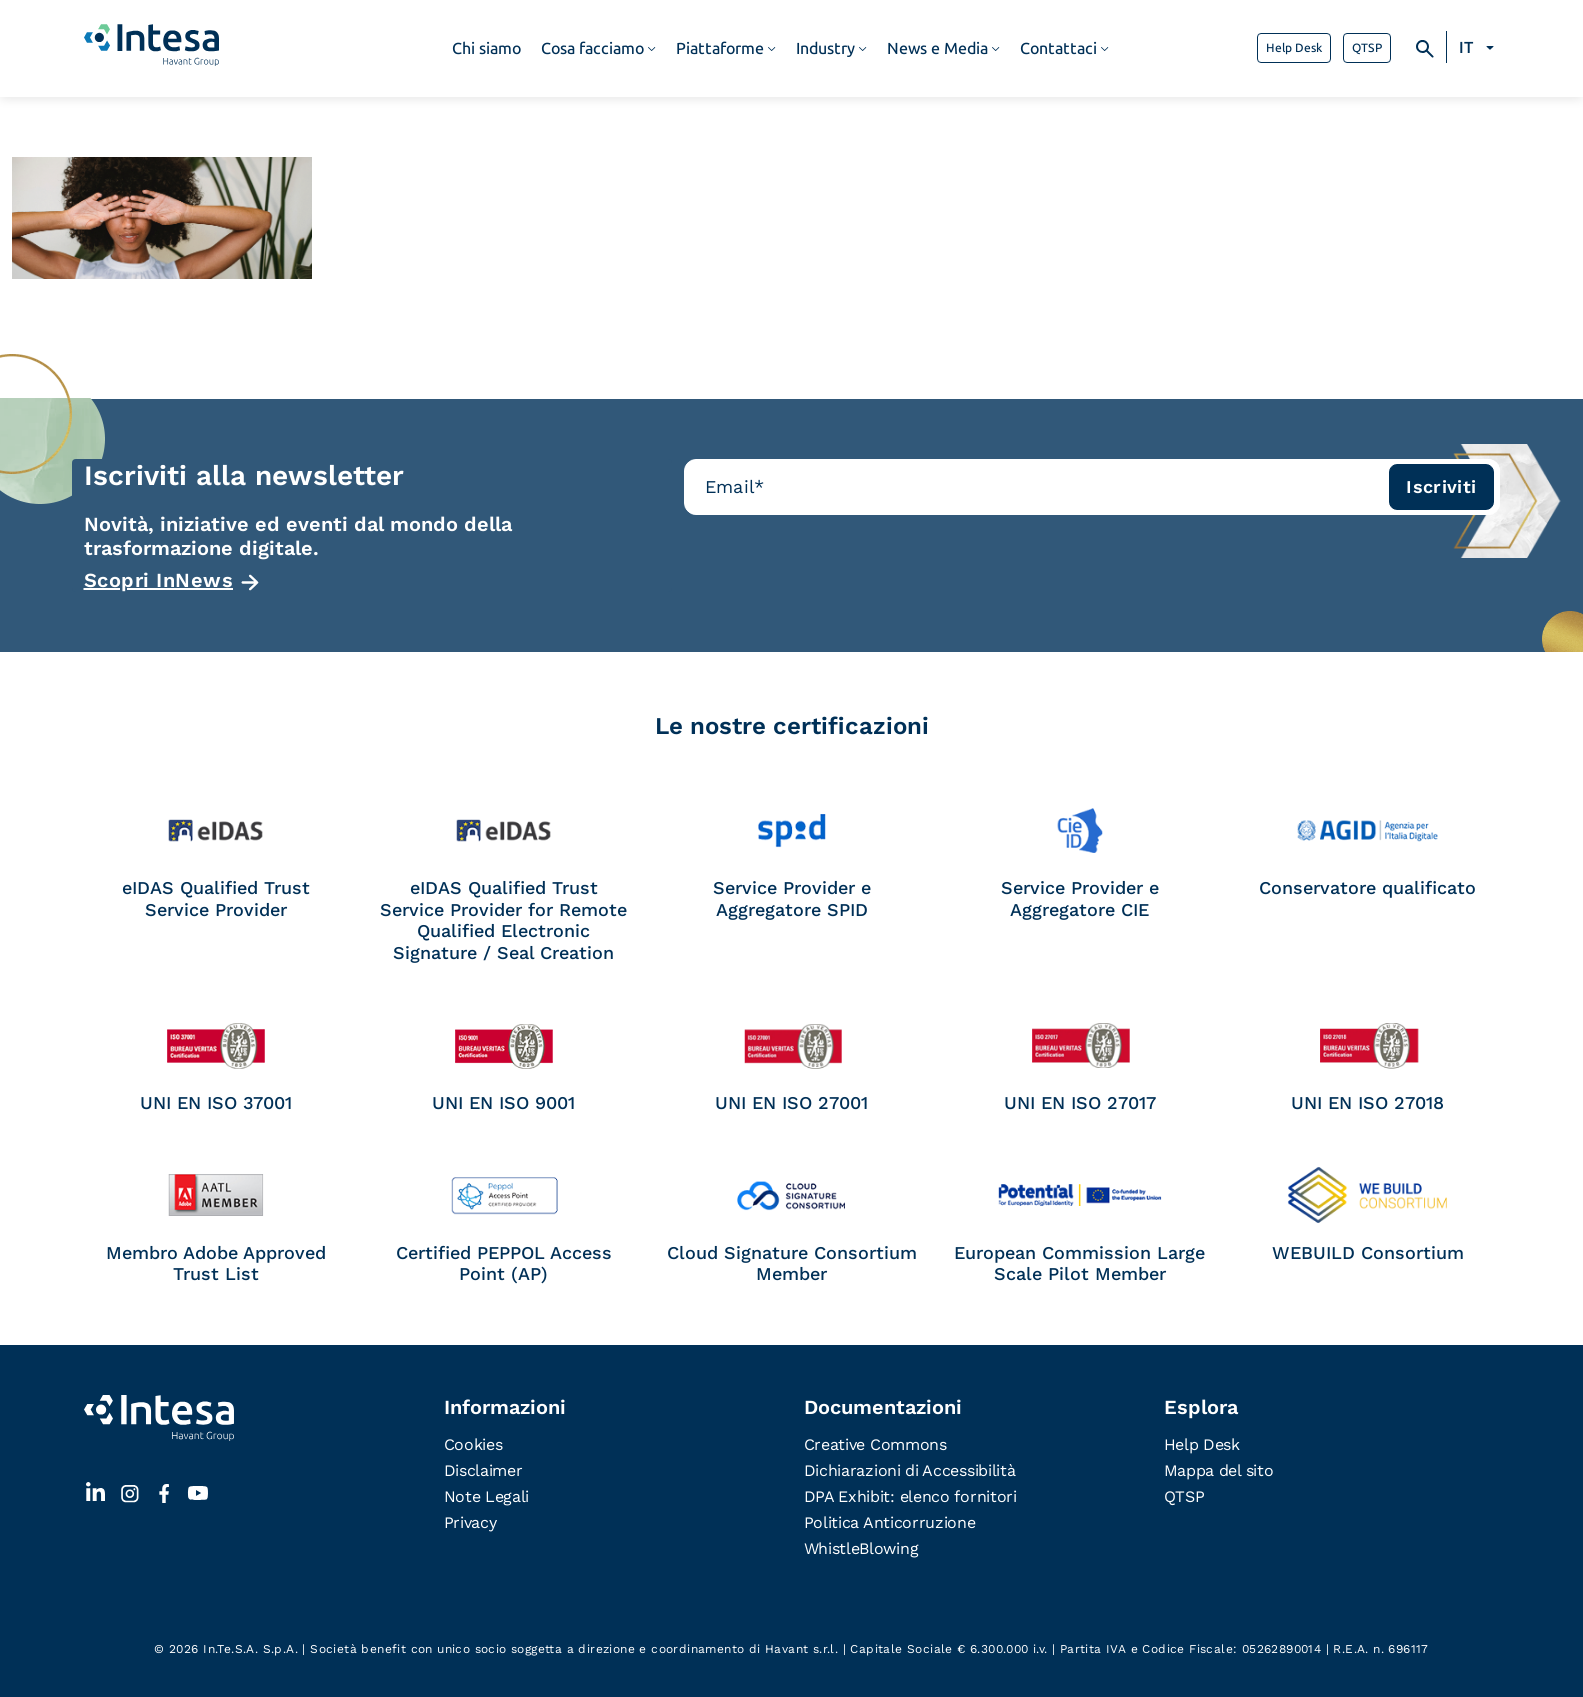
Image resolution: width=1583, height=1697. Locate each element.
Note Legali (487, 1496)
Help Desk (1294, 48)
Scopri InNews (159, 580)
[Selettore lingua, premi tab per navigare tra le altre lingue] (1479, 48)
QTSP (1367, 48)
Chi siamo (486, 48)
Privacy (470, 1522)
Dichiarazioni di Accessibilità (910, 1470)
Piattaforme (720, 48)
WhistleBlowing (861, 1548)
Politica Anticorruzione (890, 1522)
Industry (825, 48)
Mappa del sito (1219, 1470)
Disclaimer (483, 1470)
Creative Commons (875, 1444)
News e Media (937, 48)
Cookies (473, 1444)
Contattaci (1058, 48)
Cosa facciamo (592, 48)
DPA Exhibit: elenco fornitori (910, 1496)
